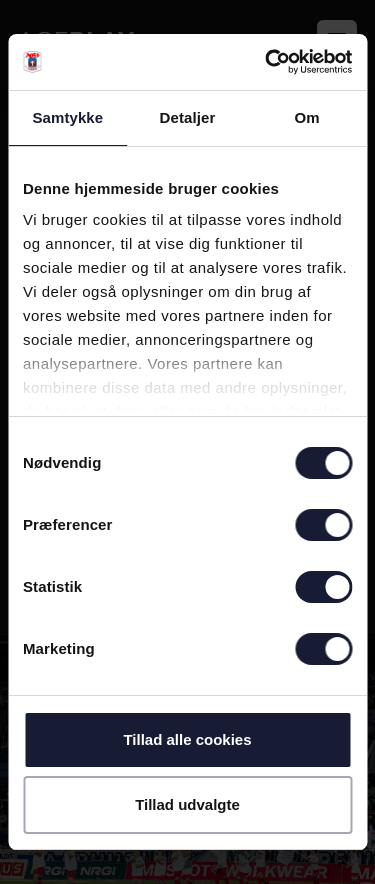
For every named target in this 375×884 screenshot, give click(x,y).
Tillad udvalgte (187, 804)
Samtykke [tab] (67, 117)
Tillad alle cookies (187, 739)
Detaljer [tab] (188, 117)
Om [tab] (307, 117)
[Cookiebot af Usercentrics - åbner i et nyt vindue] (267, 62)
